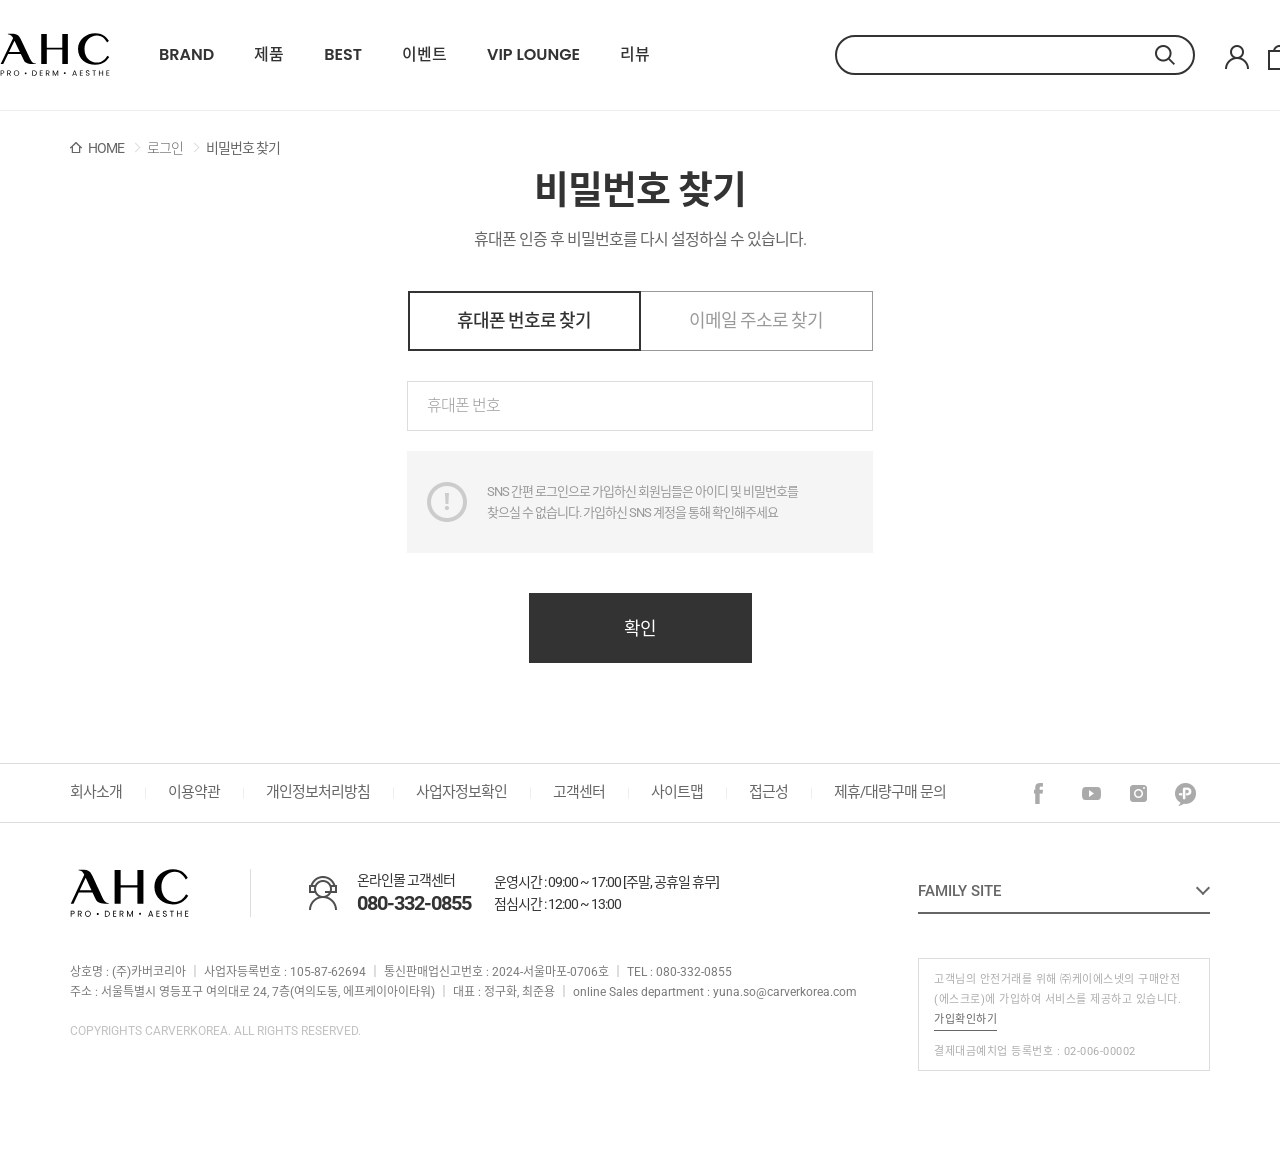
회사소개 (96, 792)
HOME (106, 148)
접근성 (768, 792)
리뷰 (635, 55)
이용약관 (194, 792)
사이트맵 (677, 792)
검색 (1175, 55)
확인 (640, 628)
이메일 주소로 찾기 (756, 320)
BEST (343, 55)
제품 (269, 55)
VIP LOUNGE (533, 55)
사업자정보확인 (461, 792)
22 (55, 55)
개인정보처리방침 (318, 792)
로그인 (165, 148)
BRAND (186, 55)
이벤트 (424, 55)
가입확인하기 (965, 1019)
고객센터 (579, 792)
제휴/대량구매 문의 (890, 792)
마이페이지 (1237, 57)
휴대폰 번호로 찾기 (524, 320)
